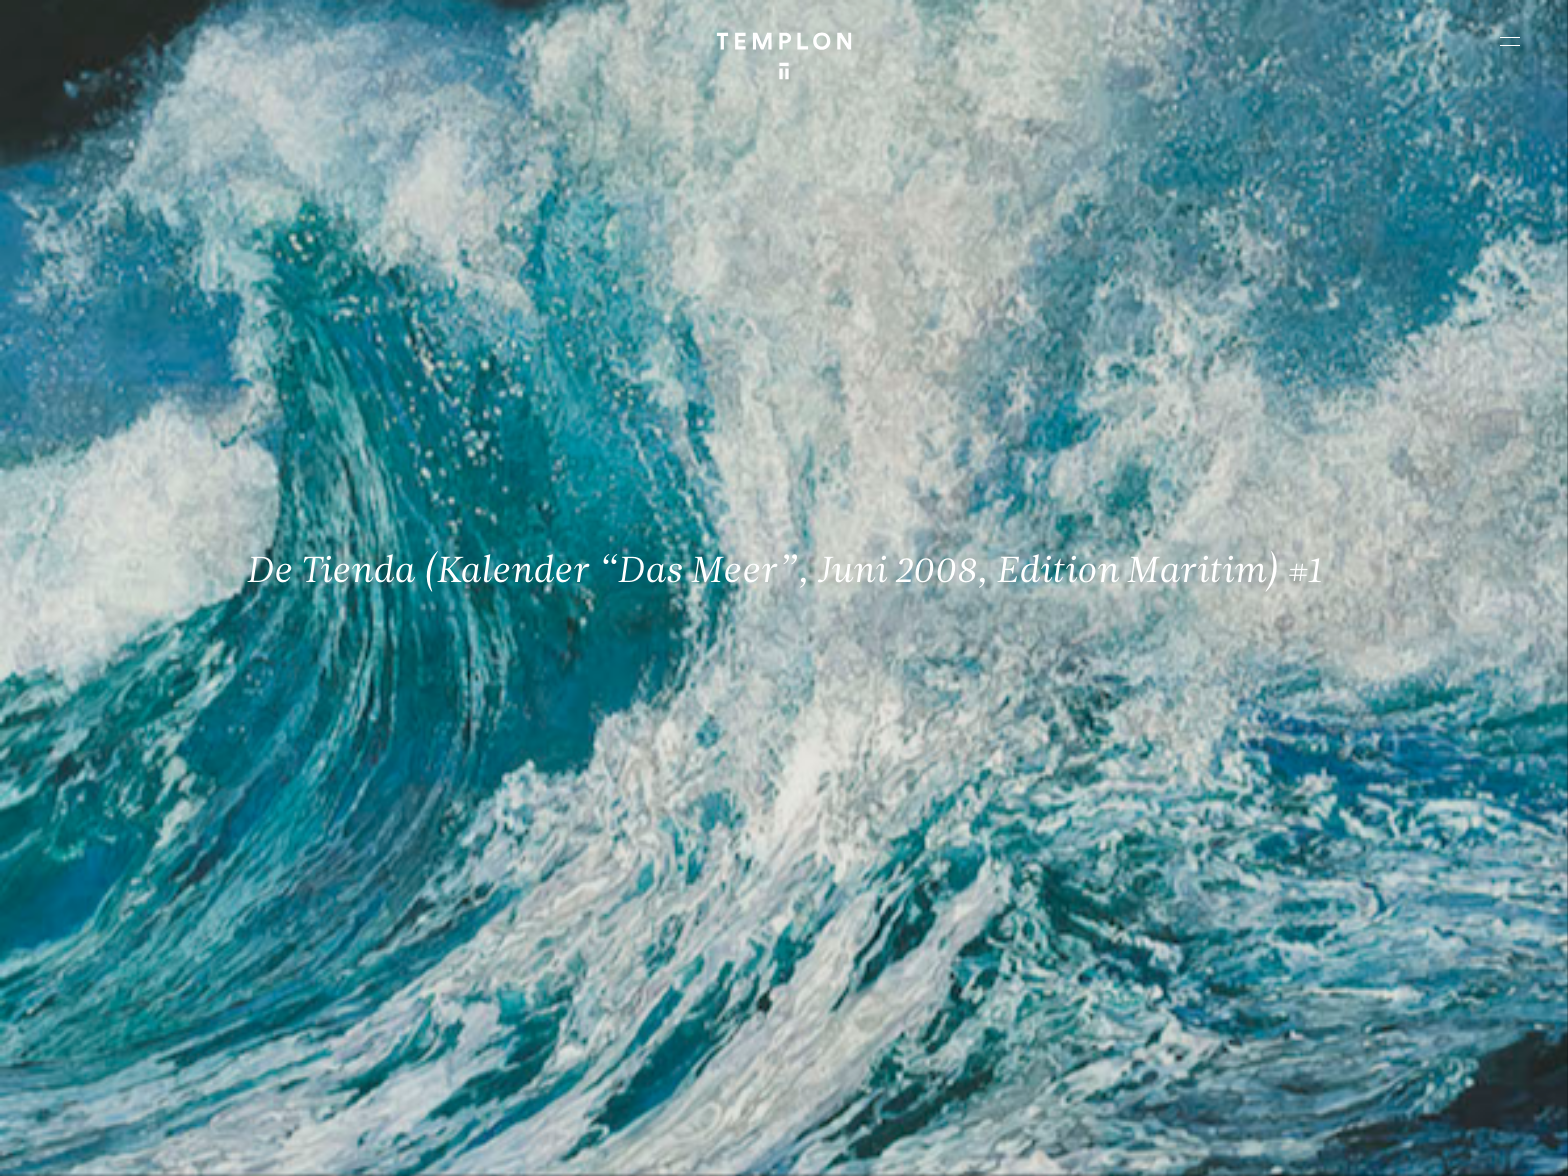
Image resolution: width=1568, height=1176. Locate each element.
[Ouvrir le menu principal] (1510, 41)
